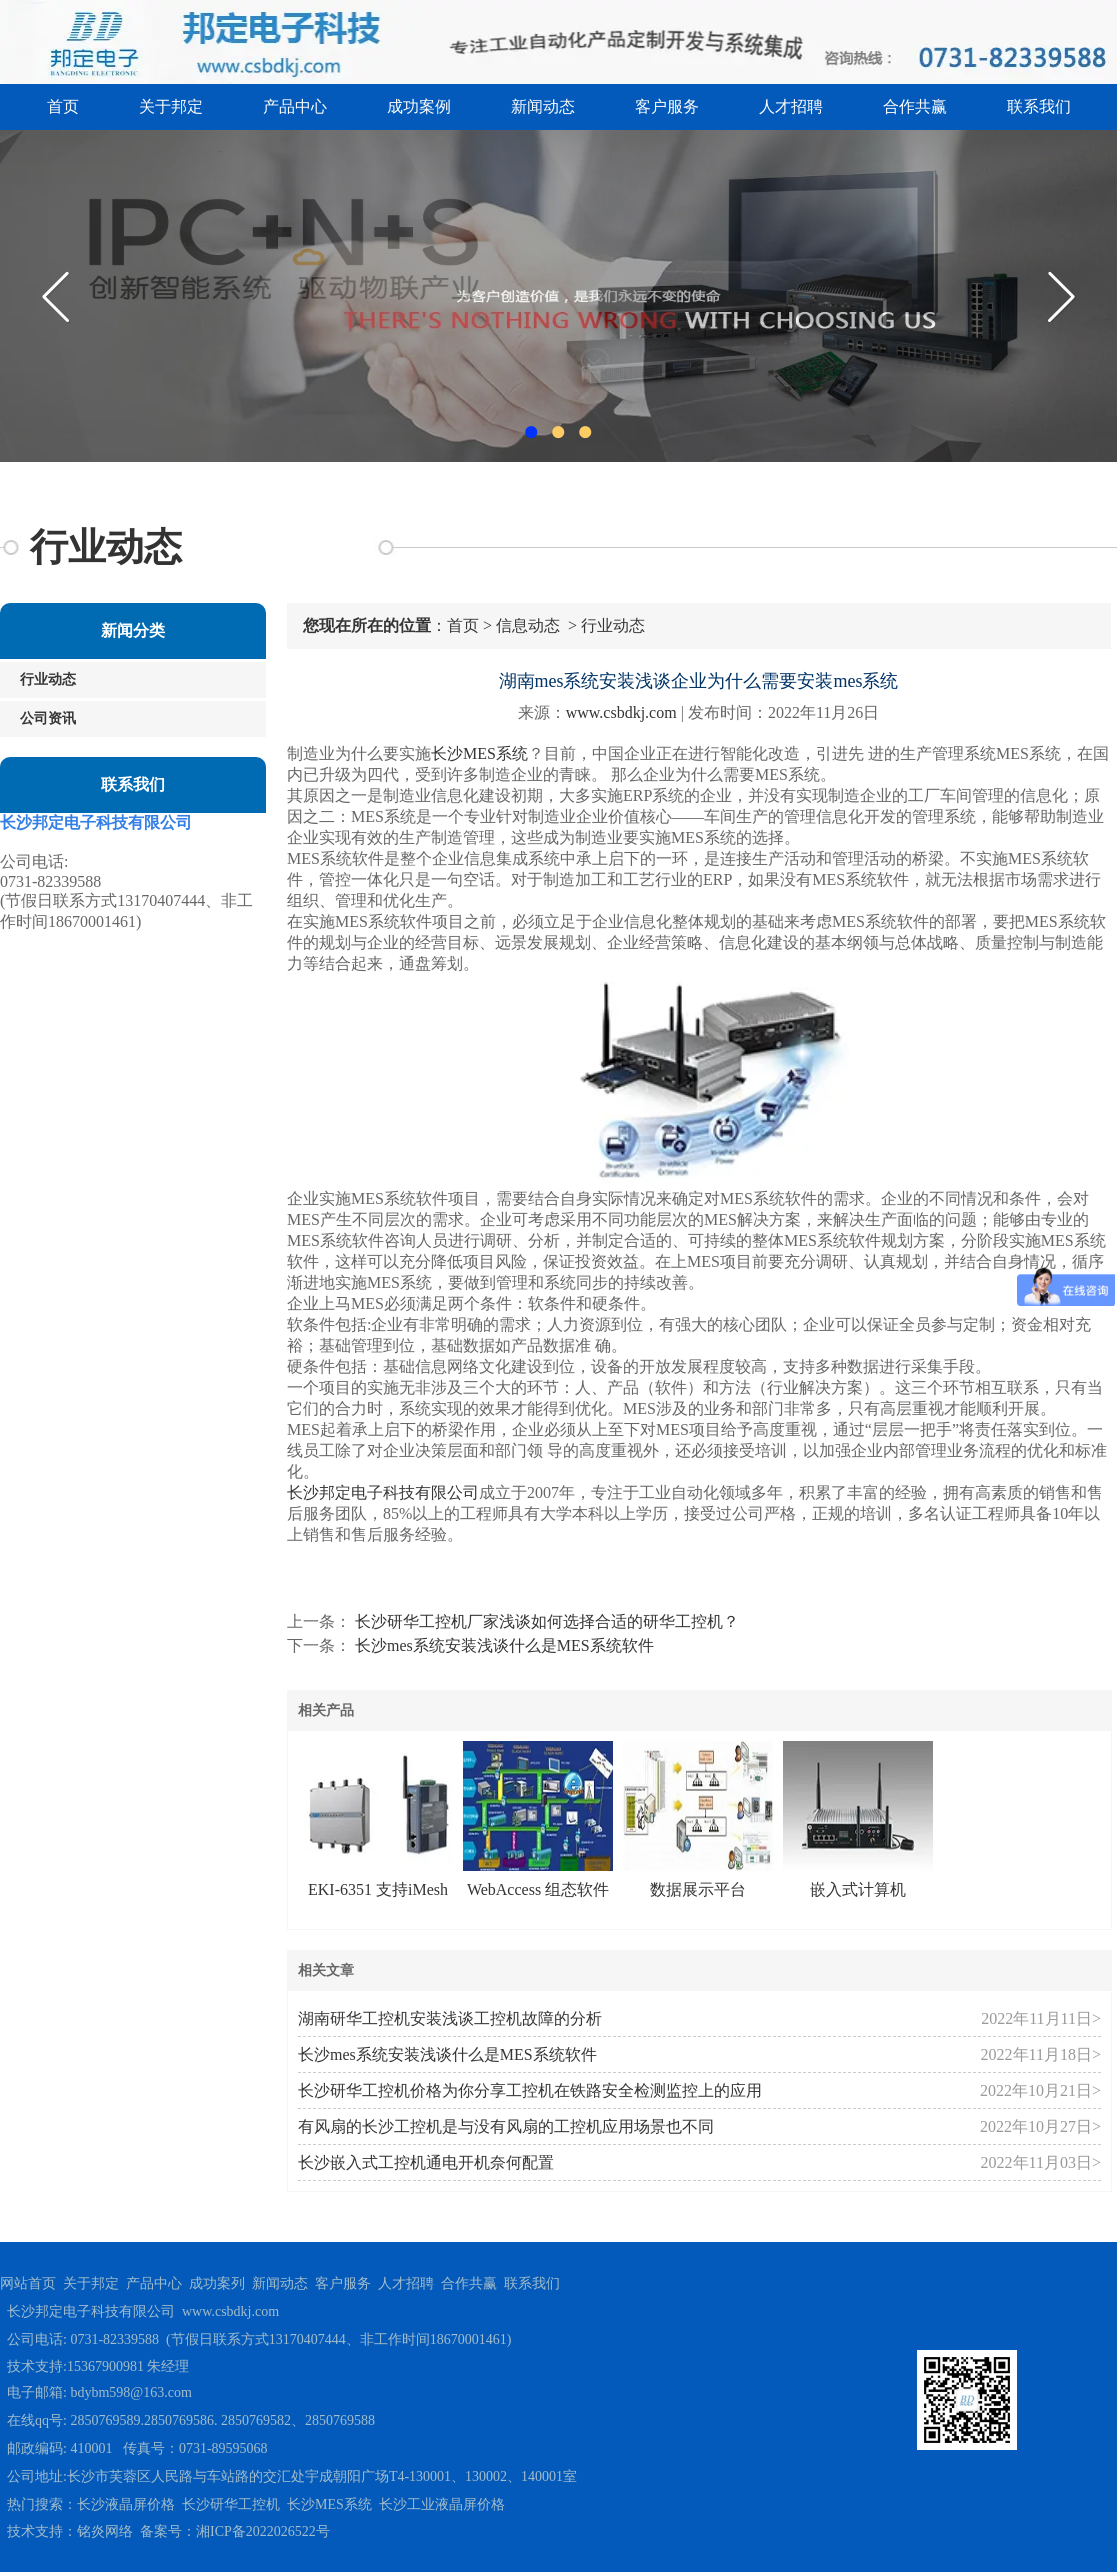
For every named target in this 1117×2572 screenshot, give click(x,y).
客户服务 (667, 106)
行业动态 (48, 679)
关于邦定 (171, 106)
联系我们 (1039, 106)
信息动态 (528, 625)
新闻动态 (543, 106)
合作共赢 (915, 106)
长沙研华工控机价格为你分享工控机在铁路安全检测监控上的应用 (530, 2090)
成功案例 (419, 106)
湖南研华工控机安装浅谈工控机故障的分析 (450, 2018)
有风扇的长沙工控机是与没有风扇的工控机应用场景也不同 (506, 2126)
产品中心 (295, 106)
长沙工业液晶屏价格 (442, 2504)
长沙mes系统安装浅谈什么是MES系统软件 (502, 1645)
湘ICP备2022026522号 (263, 2531)
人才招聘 (791, 106)
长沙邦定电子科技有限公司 (383, 1492)
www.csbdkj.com (621, 712)
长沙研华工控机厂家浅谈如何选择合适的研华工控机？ (545, 1621)
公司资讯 (48, 718)
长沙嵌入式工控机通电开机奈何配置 (426, 2162)
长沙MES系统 (479, 753)
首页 (63, 106)
